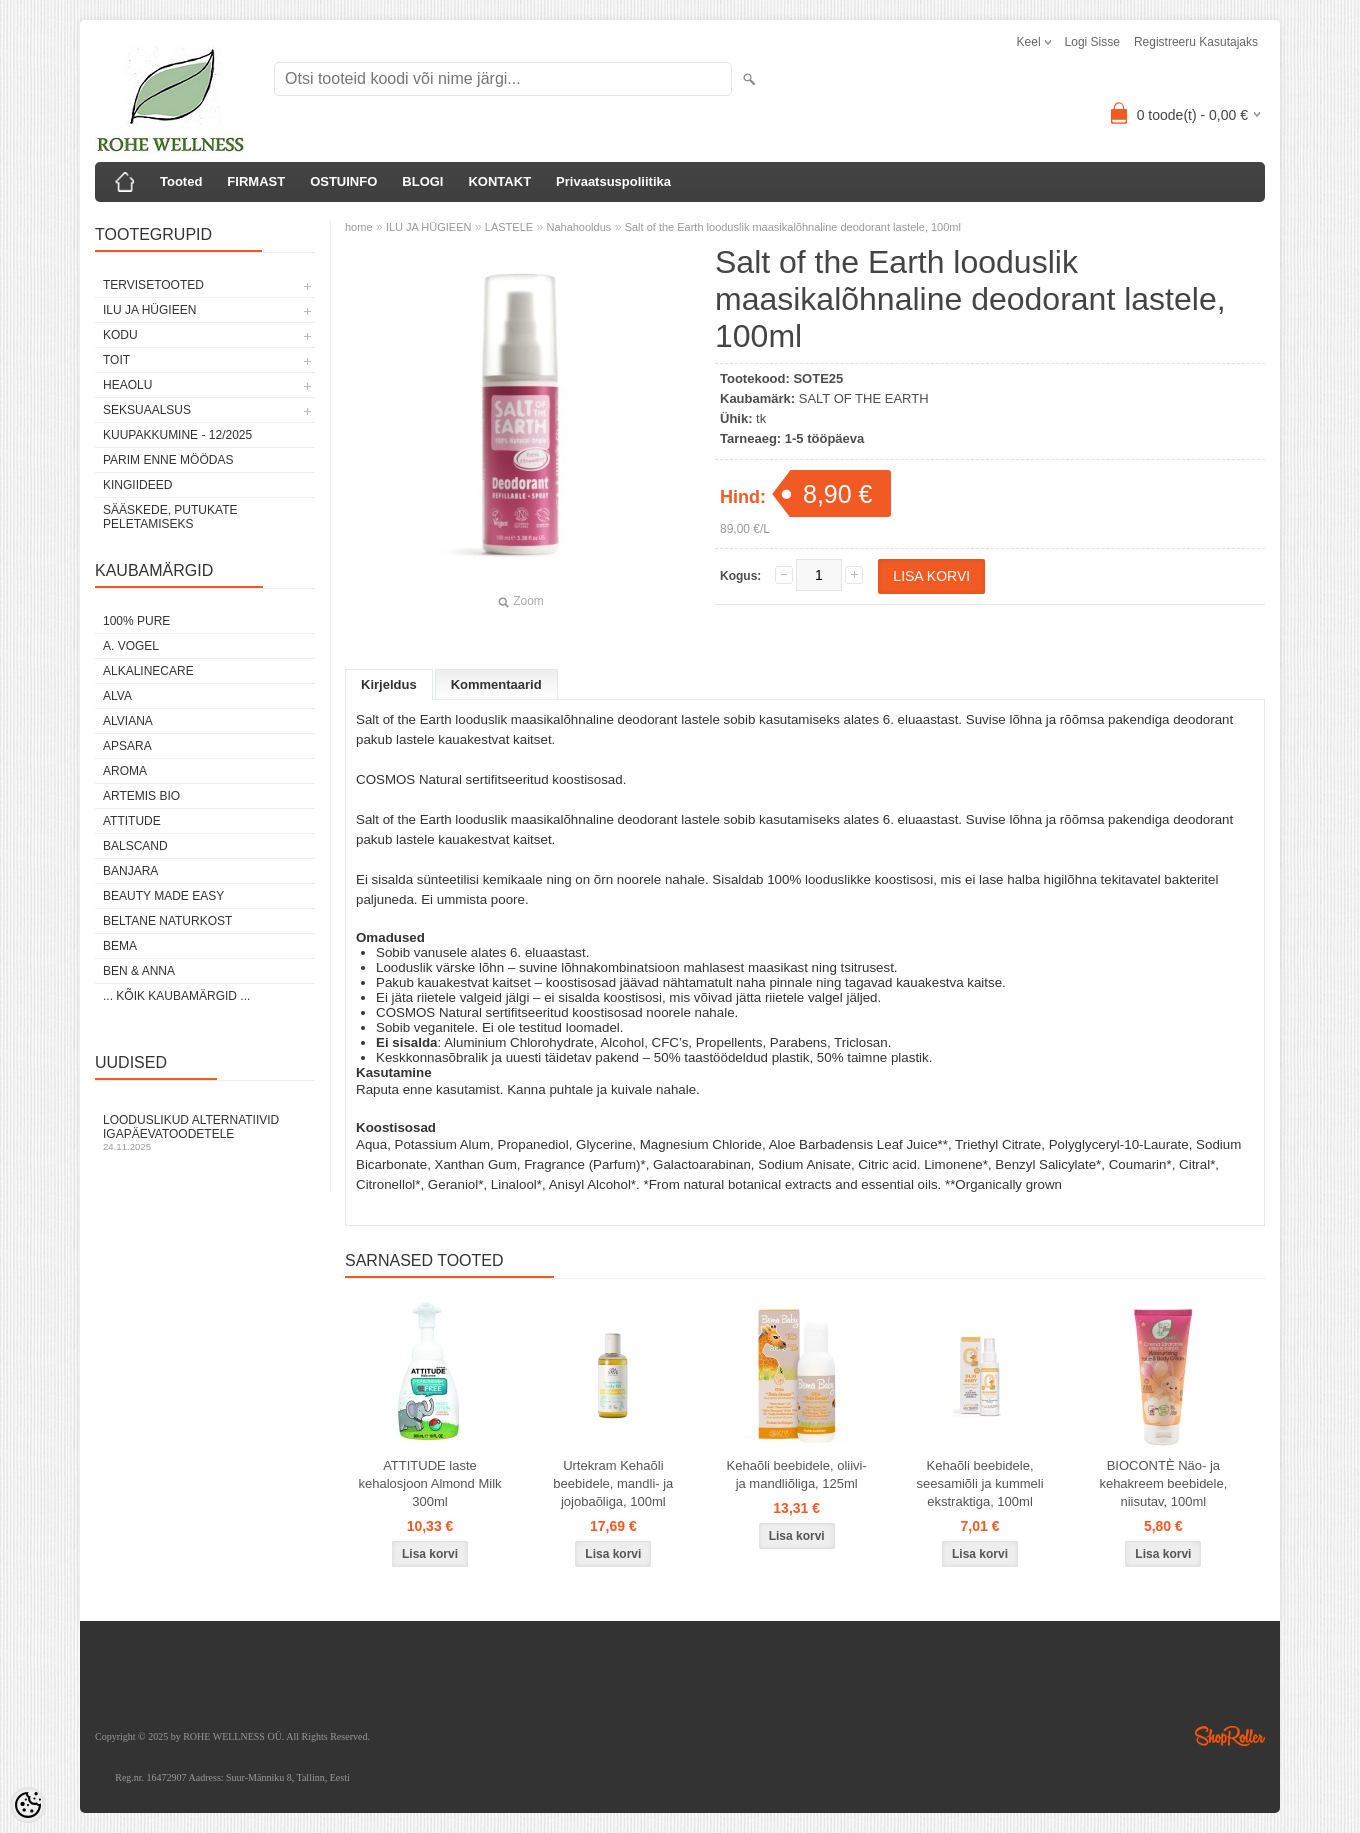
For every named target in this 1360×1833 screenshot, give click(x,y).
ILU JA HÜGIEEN (149, 310)
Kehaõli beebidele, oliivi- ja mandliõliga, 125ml (797, 1474)
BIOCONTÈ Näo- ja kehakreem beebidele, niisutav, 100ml (1163, 1483)
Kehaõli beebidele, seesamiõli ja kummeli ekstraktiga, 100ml (979, 1483)
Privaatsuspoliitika (613, 181)
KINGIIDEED (137, 485)
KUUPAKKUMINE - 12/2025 (177, 435)
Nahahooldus (578, 227)
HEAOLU (127, 385)
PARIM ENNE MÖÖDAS (168, 460)
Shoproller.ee (1230, 1736)
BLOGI (422, 181)
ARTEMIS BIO (141, 796)
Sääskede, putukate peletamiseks (170, 517)
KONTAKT (499, 181)
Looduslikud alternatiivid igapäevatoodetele (205, 1132)
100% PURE (136, 621)
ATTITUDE (132, 821)
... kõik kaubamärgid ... (176, 996)
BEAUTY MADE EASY (163, 896)
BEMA (120, 946)
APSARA (127, 746)
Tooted (181, 181)
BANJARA (130, 871)
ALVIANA (128, 721)
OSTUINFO (343, 181)
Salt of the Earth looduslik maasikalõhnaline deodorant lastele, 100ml (793, 227)
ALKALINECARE (148, 671)
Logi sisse (1092, 42)
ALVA (117, 696)
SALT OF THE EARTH (864, 398)
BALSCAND (135, 846)
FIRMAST (256, 181)
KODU (120, 335)
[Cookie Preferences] (28, 1805)
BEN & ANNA (139, 971)
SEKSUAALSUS (147, 410)
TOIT (116, 360)
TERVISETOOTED (153, 285)
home (359, 227)
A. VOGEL (131, 646)
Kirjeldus (389, 684)
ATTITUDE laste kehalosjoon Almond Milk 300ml (429, 1483)
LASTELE (509, 227)
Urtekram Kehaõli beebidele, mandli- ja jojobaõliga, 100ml (613, 1483)
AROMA (125, 771)
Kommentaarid (496, 684)
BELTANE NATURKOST (167, 921)
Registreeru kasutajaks (1196, 42)
